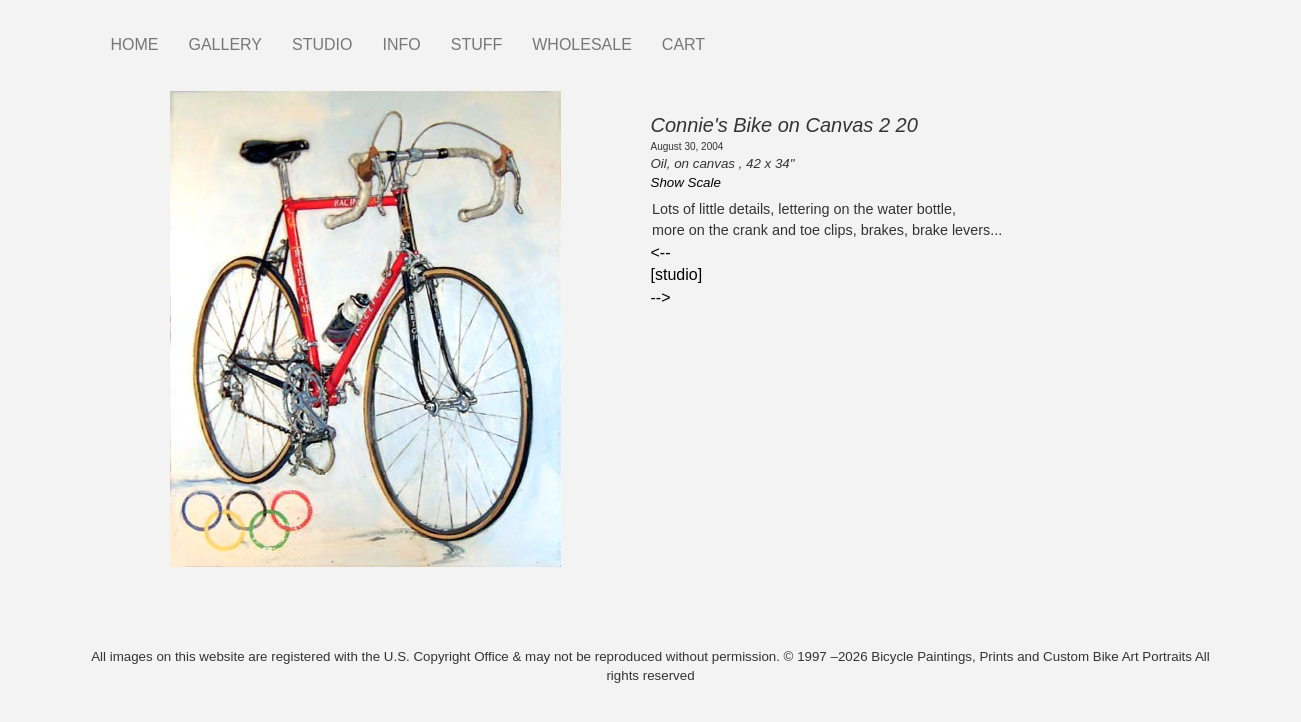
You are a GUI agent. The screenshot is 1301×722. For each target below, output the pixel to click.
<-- (661, 252)
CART (683, 44)
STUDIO (322, 44)
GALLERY (226, 44)
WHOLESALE (582, 44)
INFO (401, 44)
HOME (135, 44)
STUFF (477, 44)
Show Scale (686, 182)
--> (661, 297)
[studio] (677, 274)
